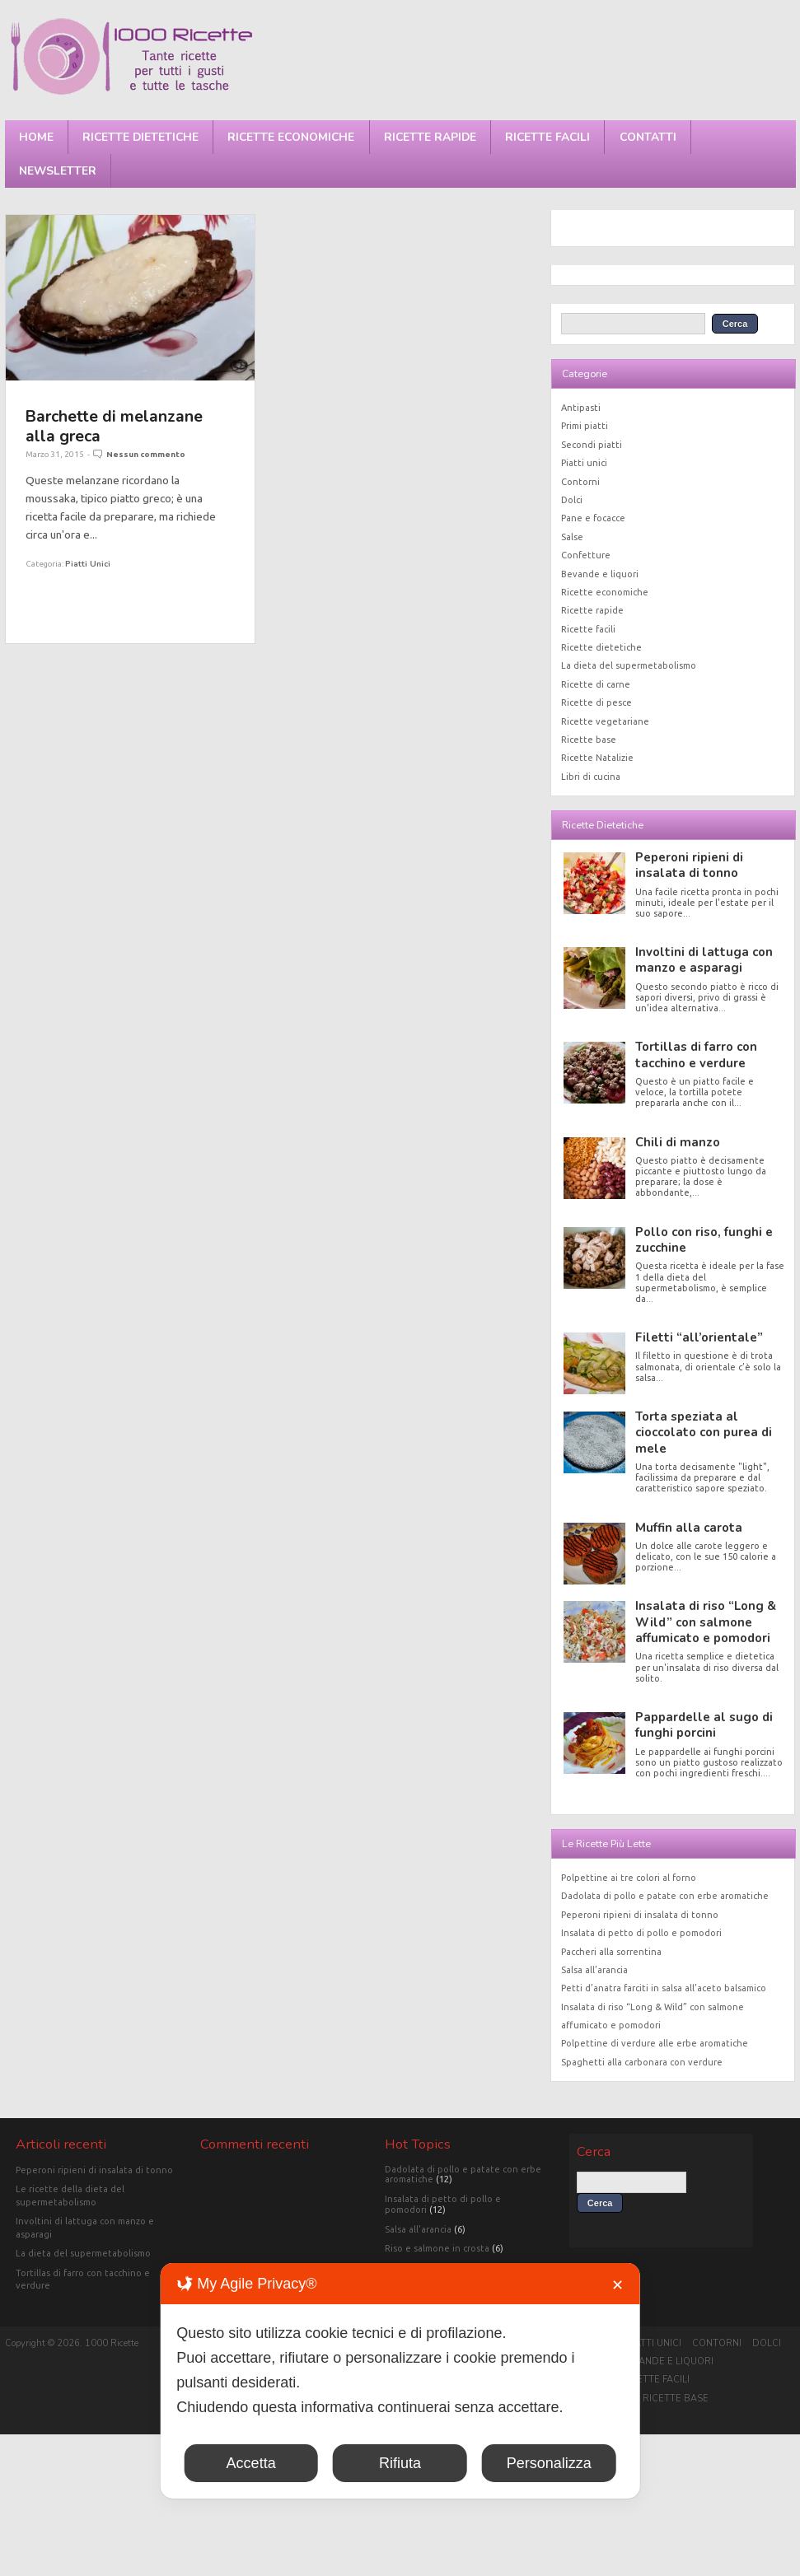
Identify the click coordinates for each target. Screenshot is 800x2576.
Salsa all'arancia (418, 2229)
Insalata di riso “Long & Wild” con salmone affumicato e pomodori (705, 1622)
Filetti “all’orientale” (699, 1337)
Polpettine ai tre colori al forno (628, 1878)
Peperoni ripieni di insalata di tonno (689, 865)
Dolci (571, 500)
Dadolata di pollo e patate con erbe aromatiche (665, 1896)
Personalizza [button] (549, 2463)
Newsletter (57, 171)
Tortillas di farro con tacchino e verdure (696, 1054)
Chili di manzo (677, 1142)
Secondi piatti (591, 445)
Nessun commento (145, 454)
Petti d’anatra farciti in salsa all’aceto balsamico (663, 1988)
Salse (572, 537)
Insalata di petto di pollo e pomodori (641, 1933)
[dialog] (400, 2381)
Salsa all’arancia (594, 1970)
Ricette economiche (290, 137)
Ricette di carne (595, 684)
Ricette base (588, 739)
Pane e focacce (593, 518)
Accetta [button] (251, 2463)
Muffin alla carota (688, 1527)
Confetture (586, 555)
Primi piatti (584, 426)
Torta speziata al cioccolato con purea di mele (703, 1432)
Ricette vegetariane (605, 721)
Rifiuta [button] (400, 2463)
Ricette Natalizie (597, 758)
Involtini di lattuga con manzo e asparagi (704, 960)
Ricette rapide (430, 137)
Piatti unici (87, 563)
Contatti (648, 137)
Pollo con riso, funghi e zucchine (704, 1240)
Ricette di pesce (596, 702)
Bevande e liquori (600, 574)
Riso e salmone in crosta (437, 2248)
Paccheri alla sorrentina (611, 1952)
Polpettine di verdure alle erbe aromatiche (654, 2043)
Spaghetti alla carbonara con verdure (642, 2062)
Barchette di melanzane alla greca (114, 426)
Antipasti (581, 408)
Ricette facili (547, 137)
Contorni (580, 482)
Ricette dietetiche (140, 137)
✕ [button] (617, 2285)
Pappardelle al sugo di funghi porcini (704, 1725)
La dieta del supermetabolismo (628, 665)
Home (36, 137)
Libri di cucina (590, 777)
